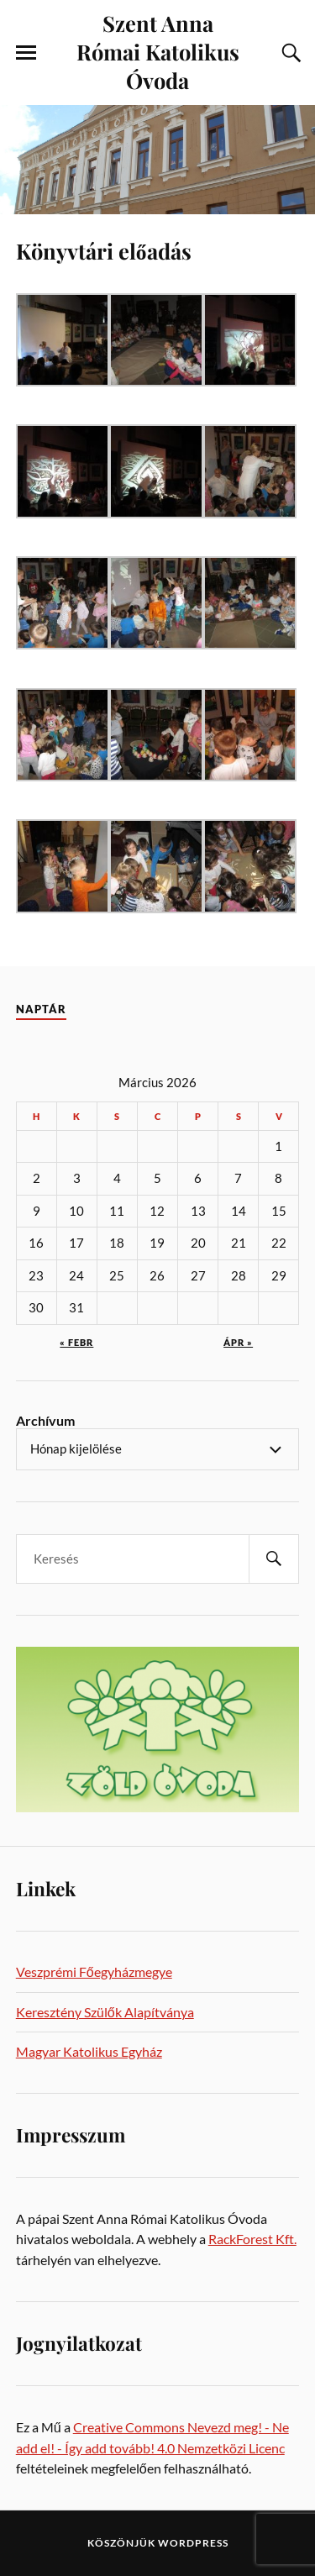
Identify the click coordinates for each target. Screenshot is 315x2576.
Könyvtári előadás (104, 250)
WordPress (193, 2543)
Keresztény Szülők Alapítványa (105, 2012)
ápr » (238, 1342)
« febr (76, 1342)
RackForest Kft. (252, 2239)
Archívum (45, 1420)
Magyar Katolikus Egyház (89, 2051)
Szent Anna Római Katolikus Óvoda (157, 51)
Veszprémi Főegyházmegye (94, 1971)
